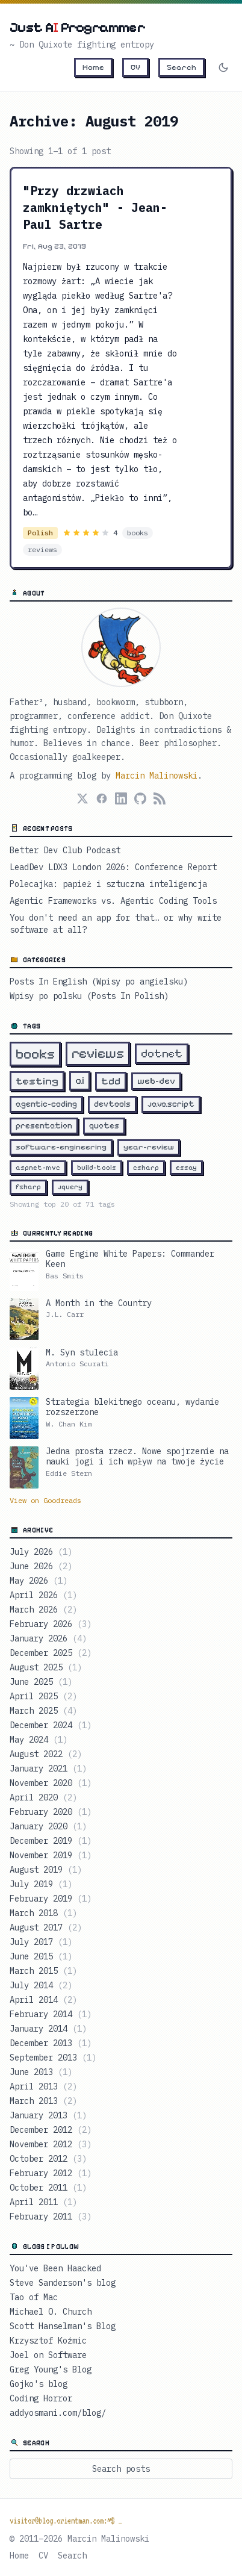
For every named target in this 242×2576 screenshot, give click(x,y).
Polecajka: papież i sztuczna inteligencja (108, 884)
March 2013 (43, 2100)
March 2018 (43, 1913)
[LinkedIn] (121, 798)
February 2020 (51, 1811)
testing (37, 1080)
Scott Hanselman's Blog (63, 2326)
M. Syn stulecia (82, 1353)
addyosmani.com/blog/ (58, 2412)
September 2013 (53, 2057)
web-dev (156, 1080)
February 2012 (51, 2173)
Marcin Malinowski (156, 775)
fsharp (28, 1187)
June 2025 (41, 1681)
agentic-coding (46, 1104)
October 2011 (48, 2187)
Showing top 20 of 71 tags (62, 1204)
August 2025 (46, 1667)
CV (135, 67)
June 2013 (41, 2072)
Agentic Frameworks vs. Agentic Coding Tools (113, 900)
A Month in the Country (99, 1303)
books (137, 532)
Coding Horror (41, 2398)
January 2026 (48, 1638)
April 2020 (43, 1797)
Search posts (121, 2468)
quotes (104, 1126)
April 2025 (43, 1696)
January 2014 (48, 2028)
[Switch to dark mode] (223, 67)
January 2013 (48, 2115)
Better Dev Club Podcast (65, 850)
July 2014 (41, 1985)
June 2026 (41, 1566)
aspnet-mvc (38, 1167)
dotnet (161, 1053)
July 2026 (41, 1551)
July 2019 (41, 1884)
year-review (148, 1147)
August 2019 (46, 1869)
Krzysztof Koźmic (48, 2340)
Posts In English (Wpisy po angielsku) (99, 981)
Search (181, 67)
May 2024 (38, 1739)
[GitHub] (140, 798)
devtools (112, 1104)
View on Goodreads (45, 1500)
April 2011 (43, 2202)
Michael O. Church (51, 2311)
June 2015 (41, 1956)
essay (186, 1167)
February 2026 (51, 1624)
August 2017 (46, 1927)
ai (79, 1080)
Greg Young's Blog (51, 2369)
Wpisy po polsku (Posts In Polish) (89, 996)
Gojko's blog (38, 2383)
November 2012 (51, 2144)
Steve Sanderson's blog (63, 2282)
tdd (110, 1081)
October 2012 (48, 2158)
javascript (170, 1104)
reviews (42, 549)
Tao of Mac (34, 2297)
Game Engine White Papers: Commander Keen (130, 1259)
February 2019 (51, 1898)
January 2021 (48, 1768)
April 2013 (43, 2086)
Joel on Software (48, 2355)
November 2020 (51, 1783)
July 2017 (41, 1942)
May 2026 (38, 1580)
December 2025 (51, 1652)
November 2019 (51, 1855)
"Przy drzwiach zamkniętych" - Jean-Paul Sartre (95, 207)
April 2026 (43, 1595)
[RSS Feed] (160, 798)
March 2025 (43, 1710)
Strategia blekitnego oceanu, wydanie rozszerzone (132, 1407)
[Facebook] (102, 798)
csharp (146, 1167)
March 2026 (43, 1609)
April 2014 (43, 1999)
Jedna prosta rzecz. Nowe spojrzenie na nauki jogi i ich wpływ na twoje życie (137, 1456)
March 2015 (43, 1970)
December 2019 (51, 1840)
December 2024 (51, 1725)
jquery (70, 1187)
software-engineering (61, 1147)
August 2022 (46, 1754)
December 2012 (51, 2129)
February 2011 (51, 2216)
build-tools (96, 1167)
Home (93, 67)
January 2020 (48, 1826)
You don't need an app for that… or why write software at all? (116, 923)
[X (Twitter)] (82, 798)
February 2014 (51, 2014)
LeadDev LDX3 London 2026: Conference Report (113, 867)
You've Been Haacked (55, 2268)
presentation (44, 1126)
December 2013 (51, 2043)
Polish (40, 532)
